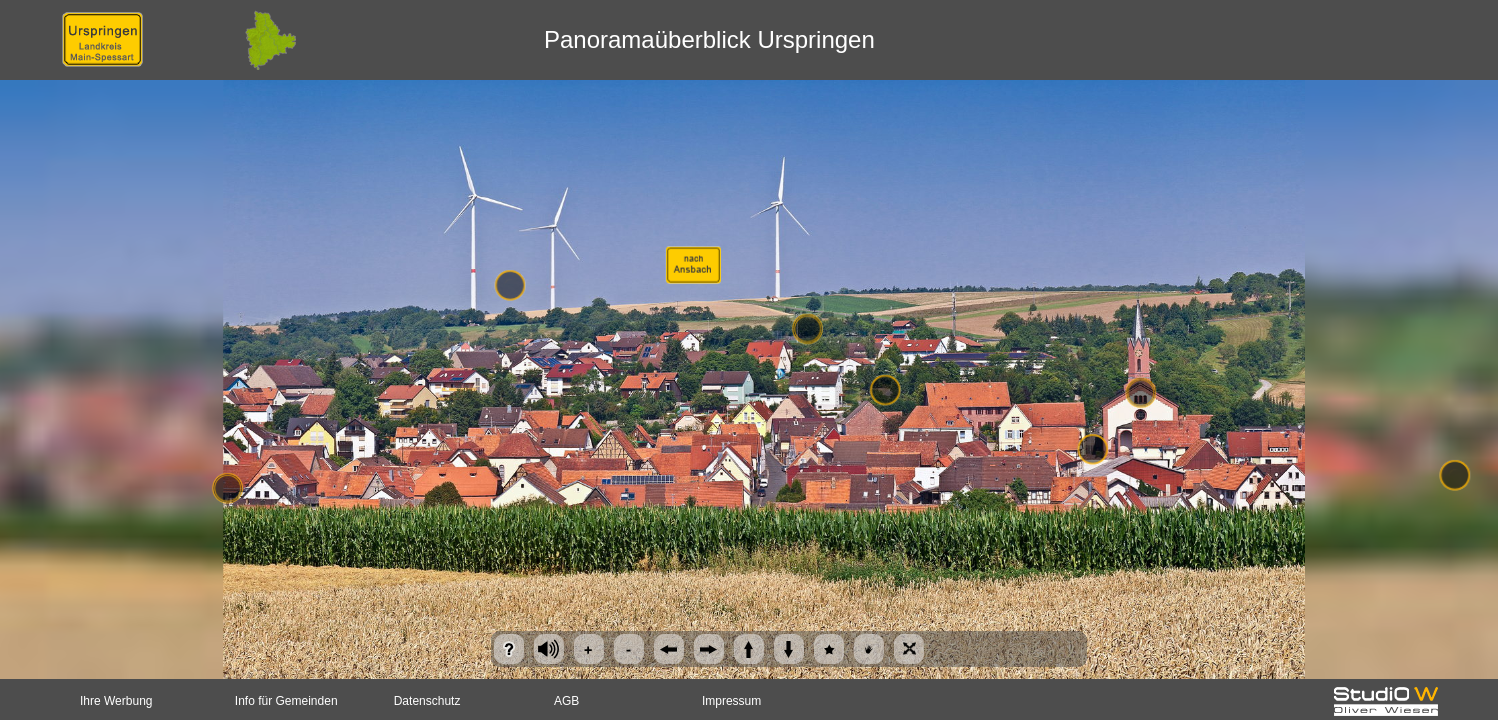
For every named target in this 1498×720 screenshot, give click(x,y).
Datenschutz (427, 701)
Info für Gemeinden (286, 701)
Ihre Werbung (116, 701)
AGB (566, 701)
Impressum (731, 701)
